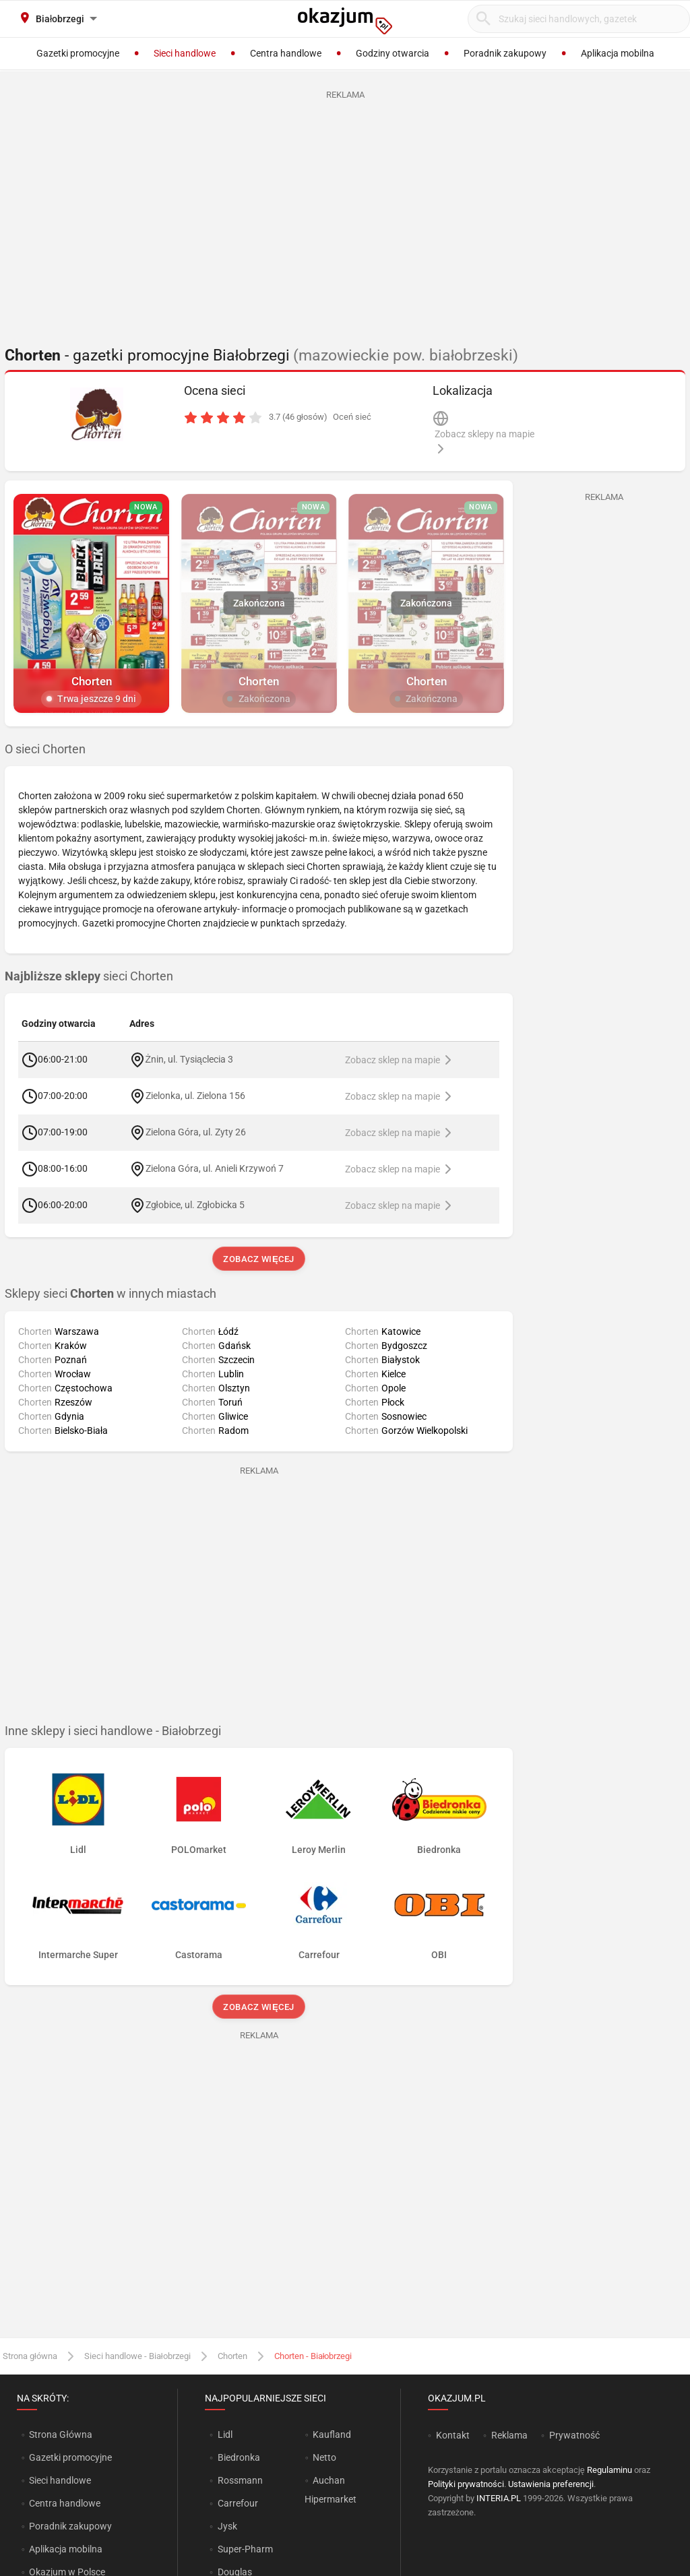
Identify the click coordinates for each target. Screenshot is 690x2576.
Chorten (232, 2356)
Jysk (227, 2526)
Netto (324, 2457)
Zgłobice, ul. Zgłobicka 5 (195, 1204)
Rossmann (240, 2480)
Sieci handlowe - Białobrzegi (137, 2356)
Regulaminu (609, 2470)
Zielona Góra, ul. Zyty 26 (196, 1132)
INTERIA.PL (498, 2498)
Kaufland (332, 2434)
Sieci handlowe (60, 2480)
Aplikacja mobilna (65, 2549)
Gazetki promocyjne (70, 2457)
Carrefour (238, 2503)
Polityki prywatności (466, 2484)
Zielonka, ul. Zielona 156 (195, 1095)
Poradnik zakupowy (70, 2526)
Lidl (225, 2434)
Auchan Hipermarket (330, 2490)
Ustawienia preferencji (551, 2484)
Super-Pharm (245, 2549)
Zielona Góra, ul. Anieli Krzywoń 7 (215, 1168)
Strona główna (30, 2356)
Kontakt (453, 2435)
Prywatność (574, 2435)
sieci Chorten (89, 976)
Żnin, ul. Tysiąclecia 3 (189, 1059)
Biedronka (239, 2457)
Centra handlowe (64, 2503)
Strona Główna (60, 2434)
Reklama (509, 2435)
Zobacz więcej (258, 1259)
